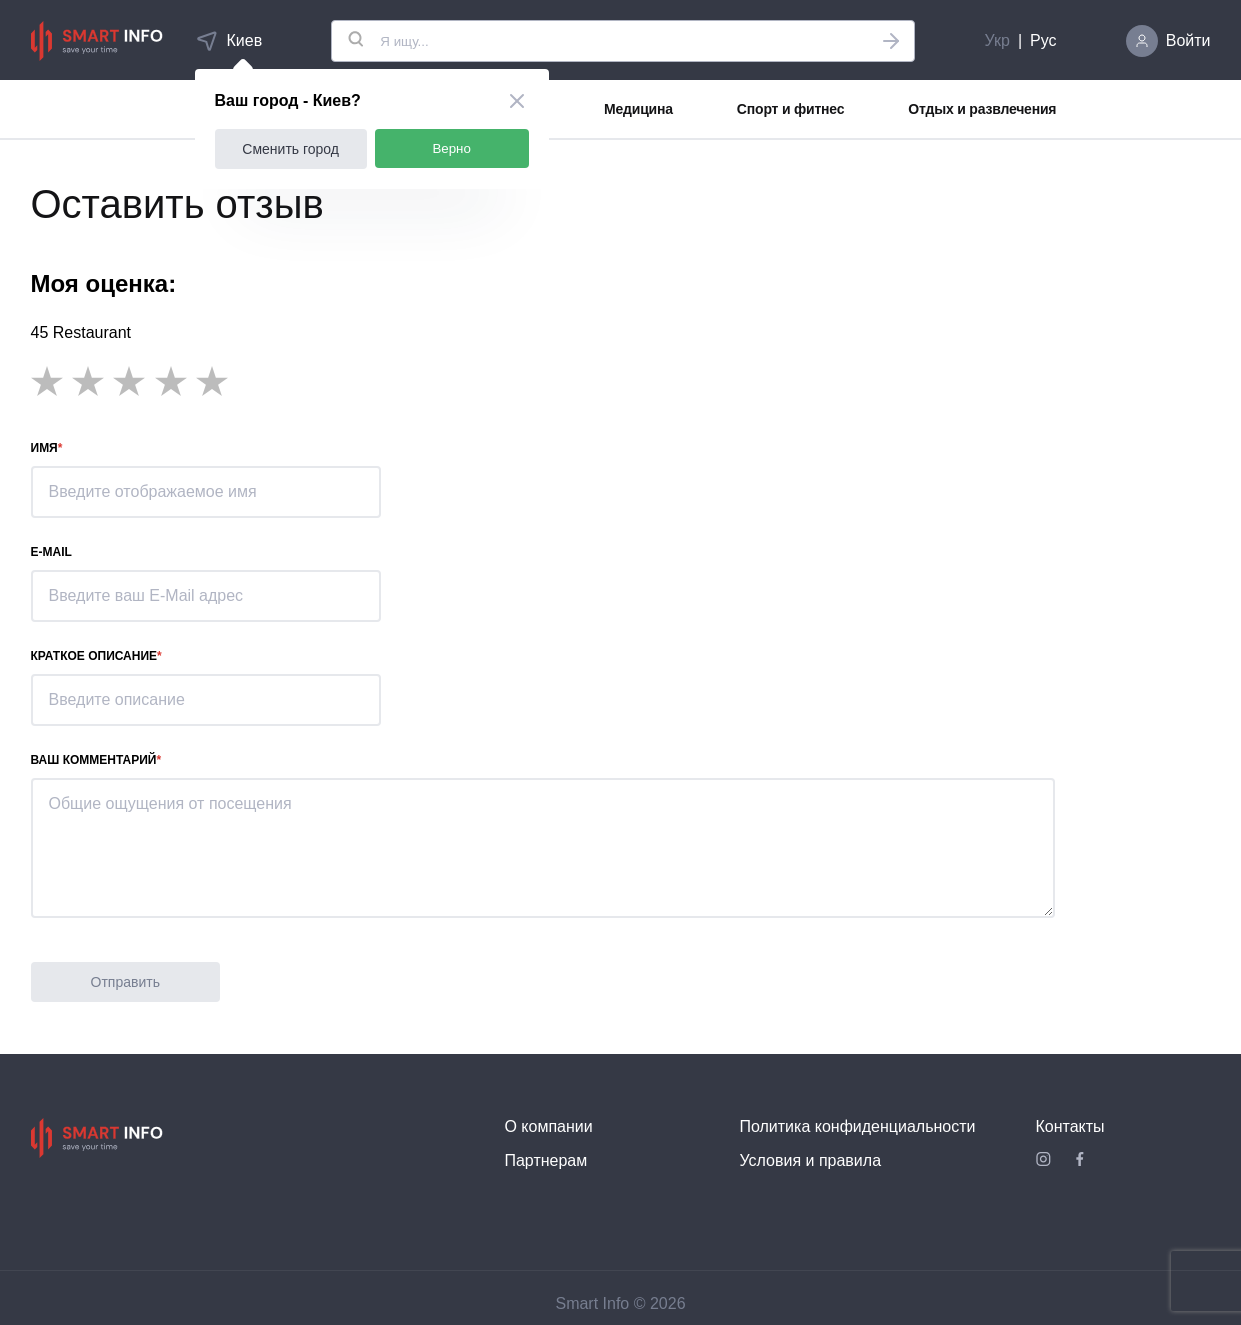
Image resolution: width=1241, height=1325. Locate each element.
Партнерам (545, 1160)
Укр (997, 40)
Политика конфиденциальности (857, 1126)
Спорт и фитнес (790, 109)
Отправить (125, 982)
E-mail (51, 552)
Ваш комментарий (94, 760)
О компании (548, 1126)
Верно (451, 148)
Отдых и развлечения (982, 109)
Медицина (638, 109)
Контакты (1070, 1126)
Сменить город (290, 149)
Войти (1188, 40)
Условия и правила (810, 1160)
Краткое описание (94, 656)
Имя (44, 448)
